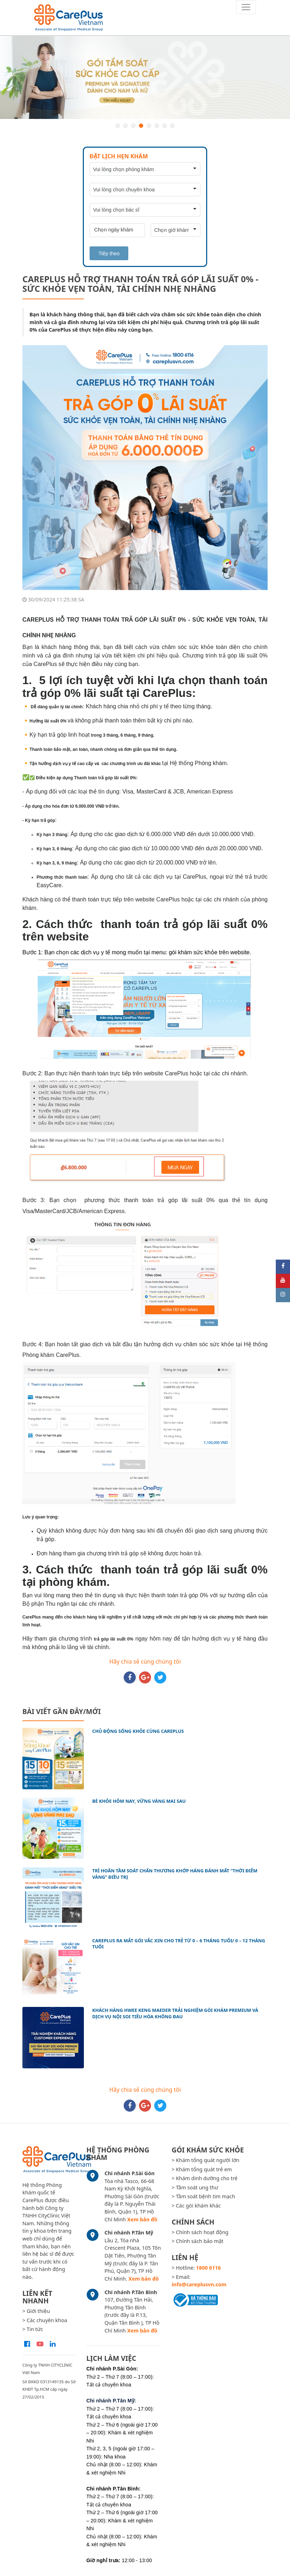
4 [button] (141, 126)
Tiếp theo (108, 253)
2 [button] (125, 126)
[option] (145, 77)
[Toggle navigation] (246, 7)
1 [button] (118, 126)
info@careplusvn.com (199, 2284)
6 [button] (157, 126)
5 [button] (149, 126)
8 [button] (172, 126)
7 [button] (164, 126)
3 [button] (133, 126)
